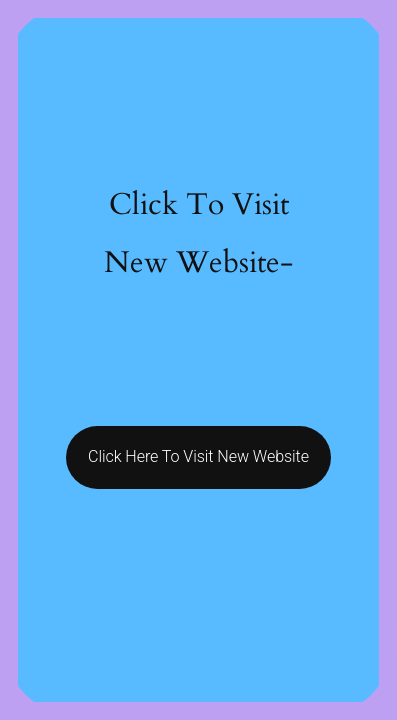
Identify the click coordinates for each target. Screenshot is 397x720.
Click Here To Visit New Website (198, 456)
